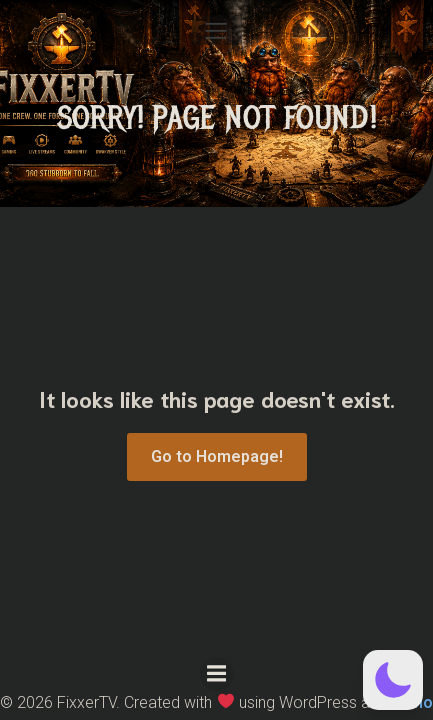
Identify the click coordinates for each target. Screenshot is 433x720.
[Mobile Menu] (217, 30)
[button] (393, 680)
